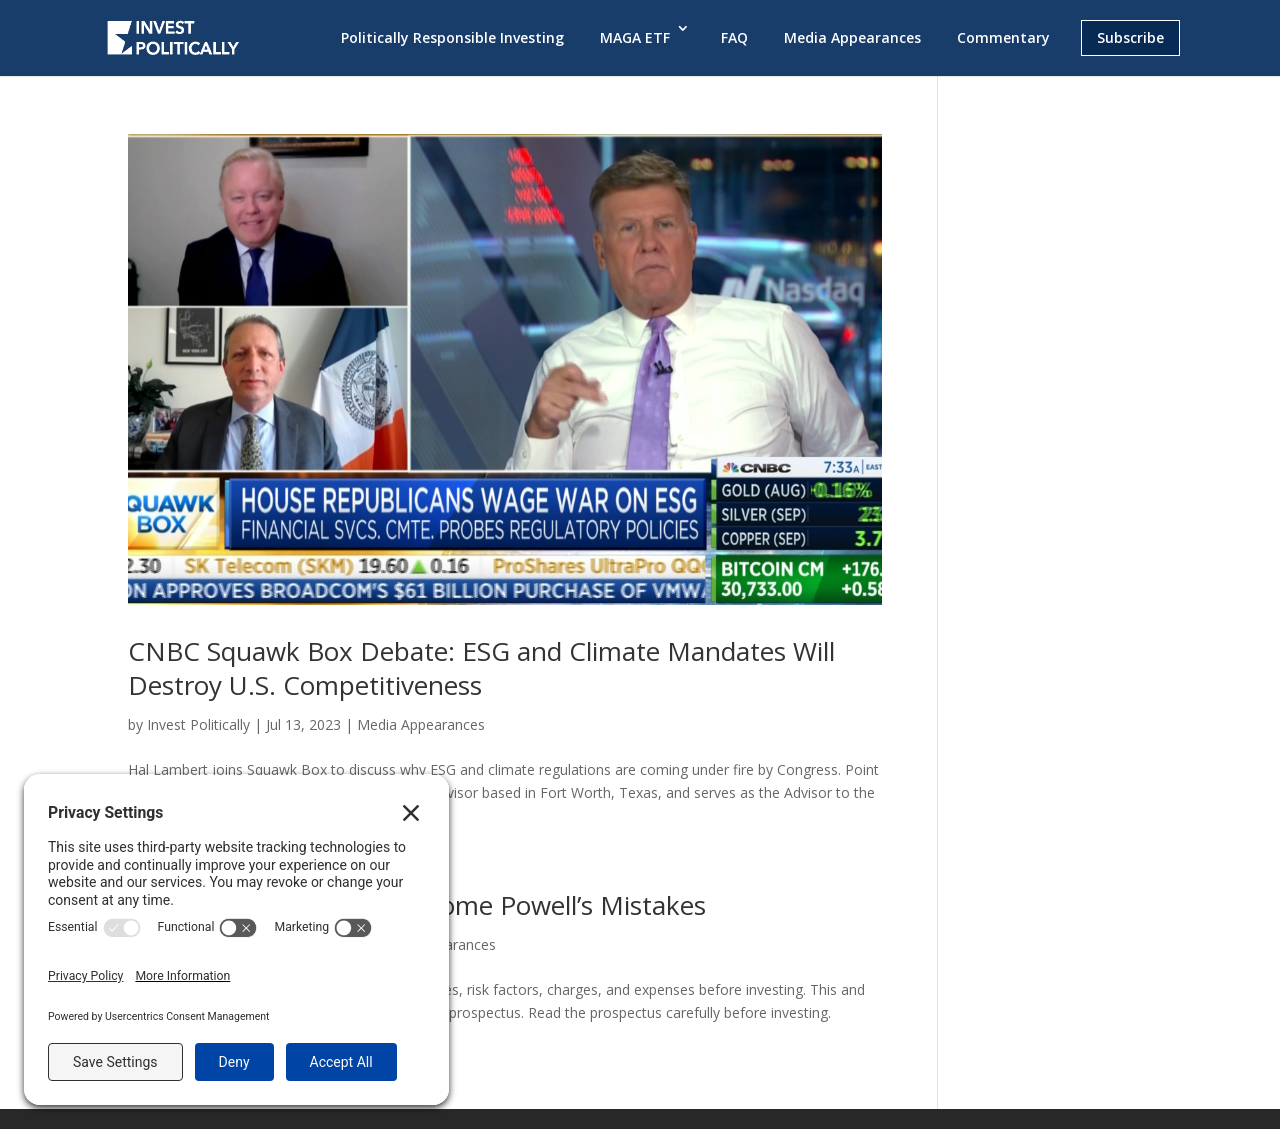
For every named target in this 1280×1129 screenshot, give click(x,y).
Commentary (1003, 37)
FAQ (734, 37)
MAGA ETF (635, 37)
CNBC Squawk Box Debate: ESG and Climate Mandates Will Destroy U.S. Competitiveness (481, 668)
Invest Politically (198, 724)
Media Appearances (852, 37)
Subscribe (1130, 37)
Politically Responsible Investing (452, 37)
